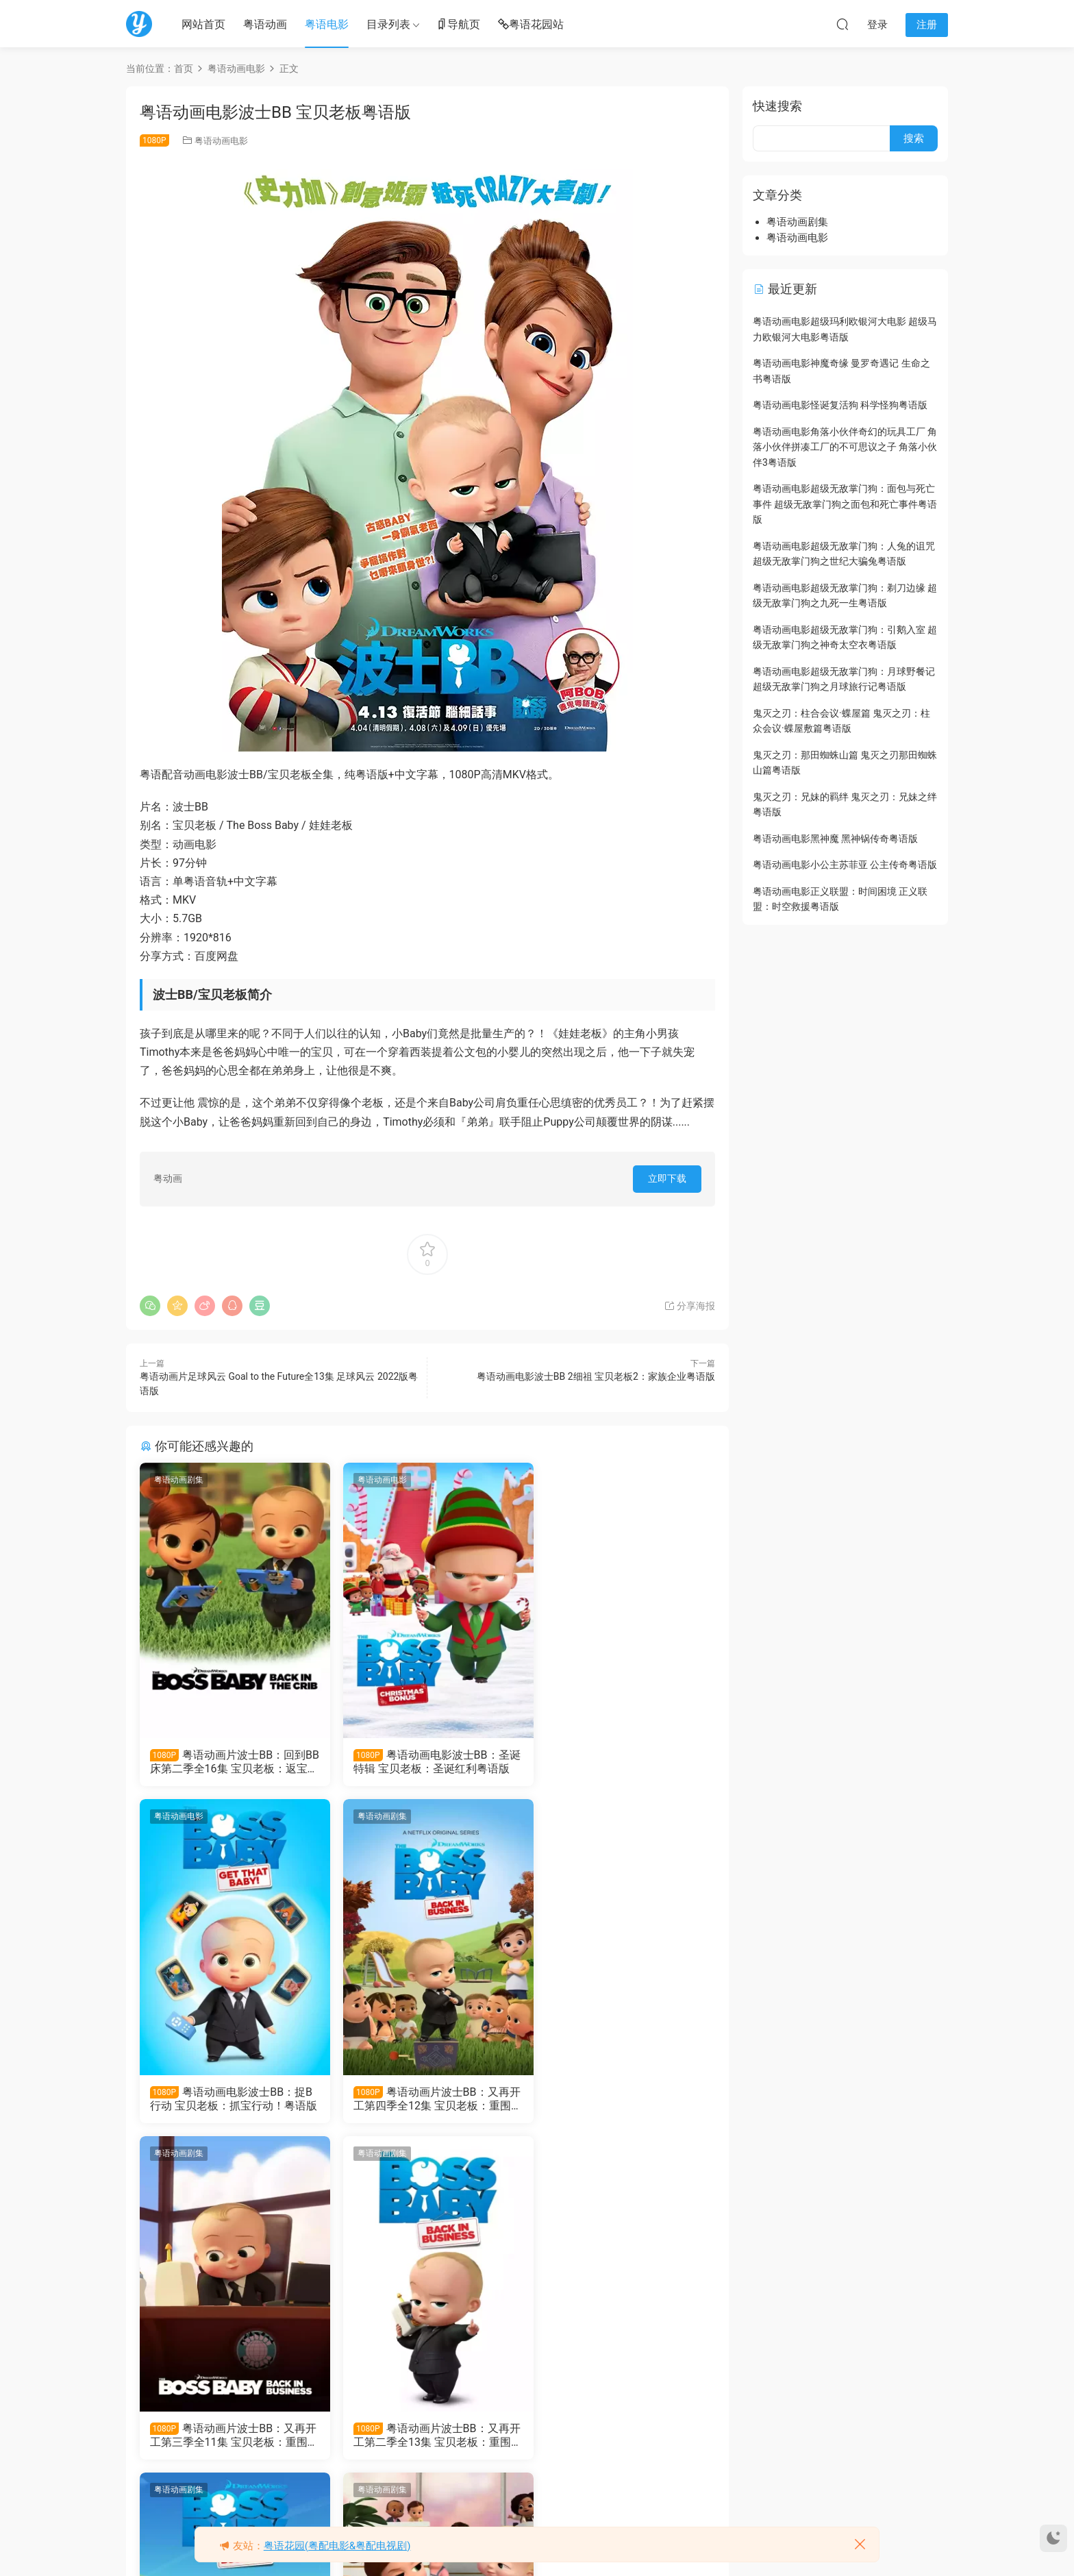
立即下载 (667, 1178)
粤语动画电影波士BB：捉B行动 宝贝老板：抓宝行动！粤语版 (620, 1762)
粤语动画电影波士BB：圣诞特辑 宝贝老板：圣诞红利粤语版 (425, 1762)
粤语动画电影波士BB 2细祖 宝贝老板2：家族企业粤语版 (596, 1376)
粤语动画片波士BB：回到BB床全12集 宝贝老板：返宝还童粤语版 (427, 2437)
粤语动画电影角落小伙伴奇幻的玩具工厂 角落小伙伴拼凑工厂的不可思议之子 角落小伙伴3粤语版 (845, 447)
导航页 (458, 25)
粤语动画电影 (221, 141)
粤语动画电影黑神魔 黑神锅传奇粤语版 (835, 838)
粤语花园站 (531, 25)
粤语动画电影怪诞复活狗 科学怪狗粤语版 (840, 404)
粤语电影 (327, 24)
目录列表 (388, 24)
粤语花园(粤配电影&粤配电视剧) (337, 2546)
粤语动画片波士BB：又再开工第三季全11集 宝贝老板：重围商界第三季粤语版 (425, 2099)
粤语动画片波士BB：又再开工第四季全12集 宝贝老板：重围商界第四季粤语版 (229, 2099)
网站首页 (203, 24)
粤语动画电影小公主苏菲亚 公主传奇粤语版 (845, 864)
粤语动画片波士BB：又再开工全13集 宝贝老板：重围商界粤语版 (229, 2437)
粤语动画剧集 (178, 1480)
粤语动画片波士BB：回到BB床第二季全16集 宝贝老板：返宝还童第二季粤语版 (230, 1762)
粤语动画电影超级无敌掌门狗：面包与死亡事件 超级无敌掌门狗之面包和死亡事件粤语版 (845, 504)
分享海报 (689, 1305)
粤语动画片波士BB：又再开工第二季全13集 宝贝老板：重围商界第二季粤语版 (621, 2099)
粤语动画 (265, 24)
